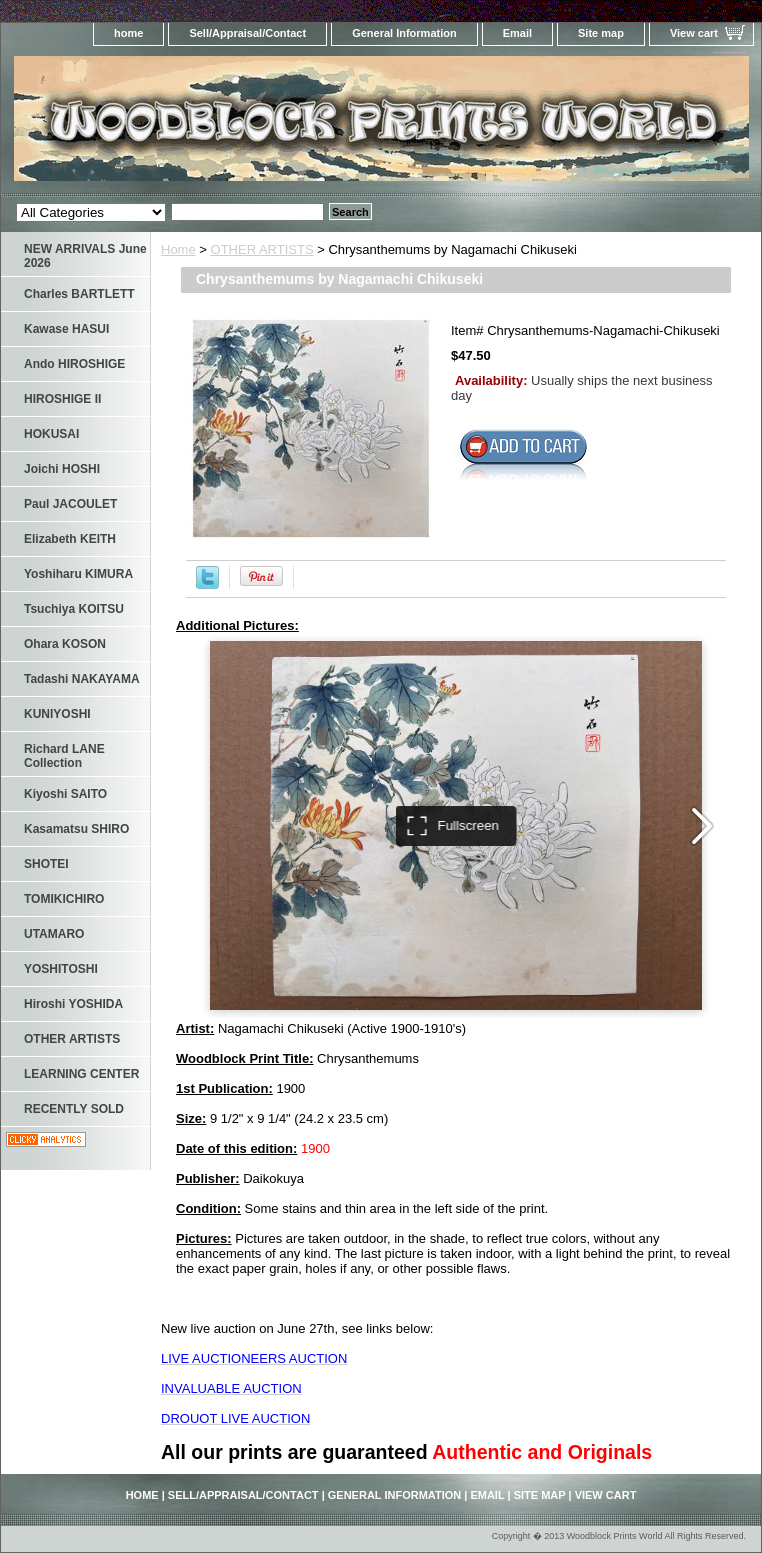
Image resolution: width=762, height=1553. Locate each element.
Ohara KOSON (65, 644)
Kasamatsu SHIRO (76, 829)
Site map (601, 33)
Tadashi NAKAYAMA (82, 679)
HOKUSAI (51, 434)
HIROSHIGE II (62, 399)
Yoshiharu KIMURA (78, 574)
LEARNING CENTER (81, 1074)
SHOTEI (46, 864)
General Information (404, 33)
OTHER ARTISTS (262, 249)
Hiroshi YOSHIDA (73, 1004)
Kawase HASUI (66, 329)
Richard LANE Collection (64, 756)
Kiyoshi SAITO (65, 794)
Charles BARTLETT (79, 294)
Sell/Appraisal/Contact (247, 33)
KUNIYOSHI (57, 714)
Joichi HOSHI (62, 469)
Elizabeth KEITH (70, 539)
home (128, 33)
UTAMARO (54, 934)
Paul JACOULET (70, 504)
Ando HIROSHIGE (74, 364)
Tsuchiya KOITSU (74, 609)
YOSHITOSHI (61, 969)
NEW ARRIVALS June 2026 (85, 256)
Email (517, 33)
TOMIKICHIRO (64, 899)
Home (178, 249)
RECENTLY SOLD (74, 1109)
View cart (694, 33)
